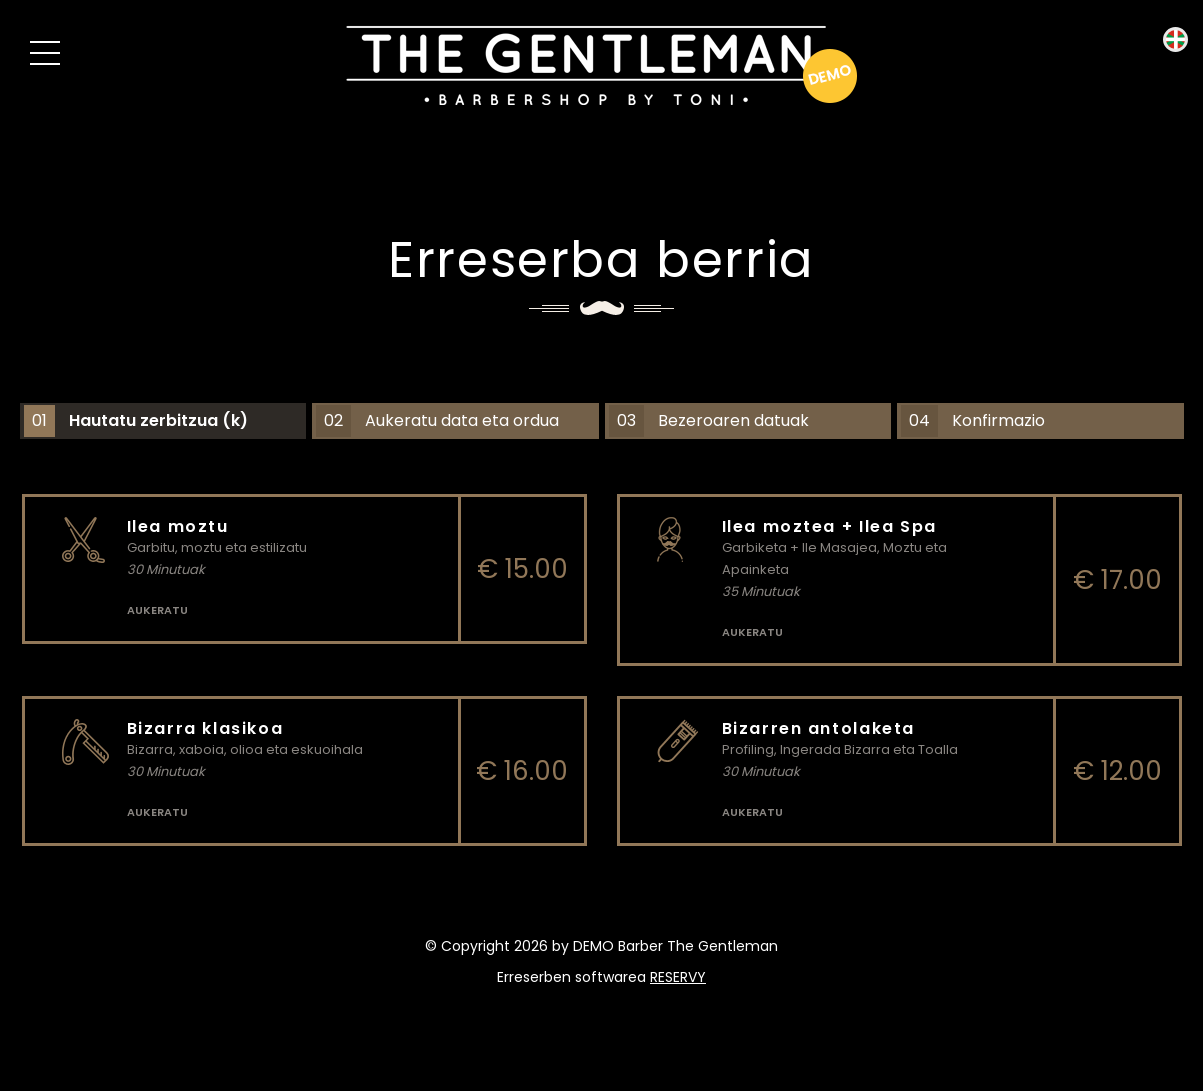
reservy (678, 977)
